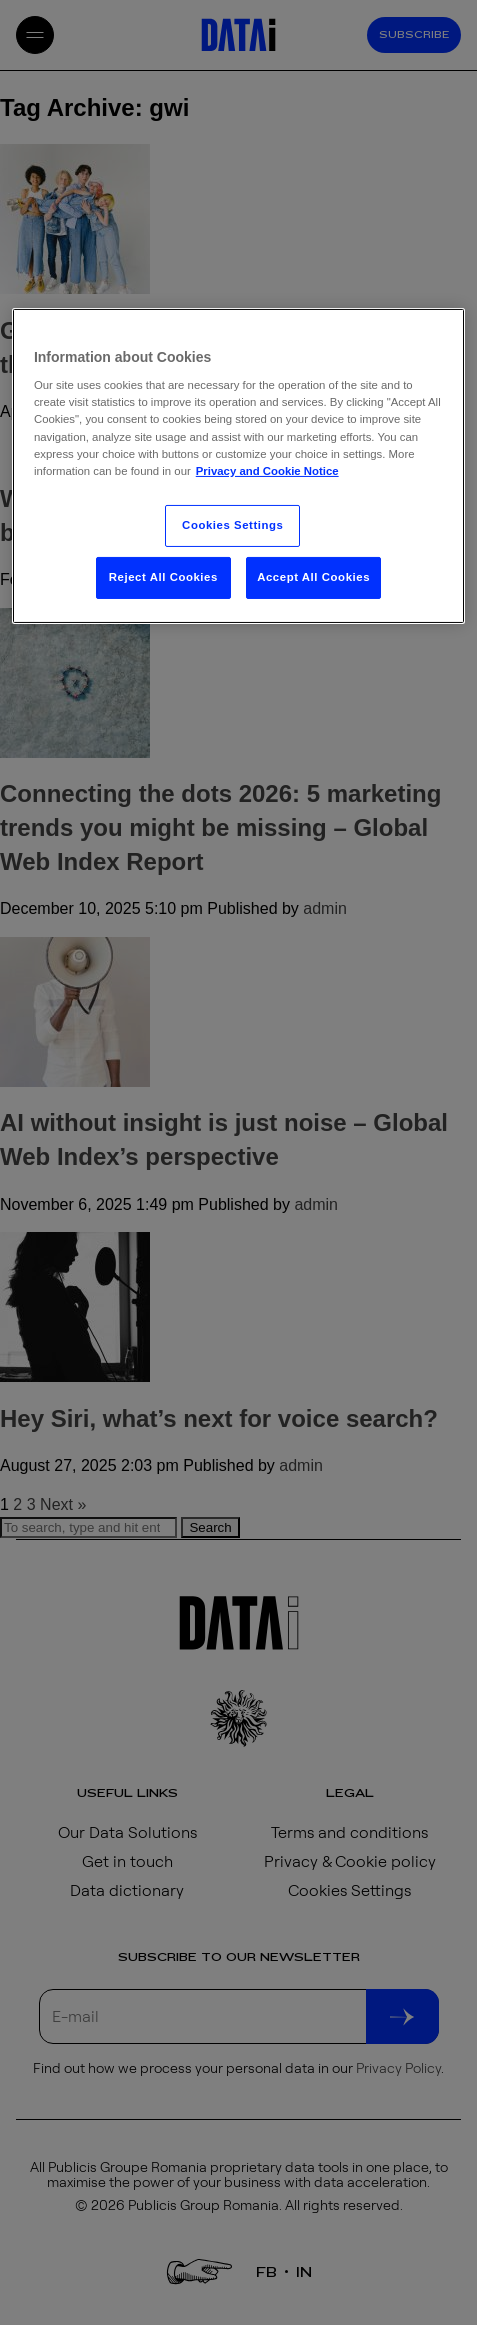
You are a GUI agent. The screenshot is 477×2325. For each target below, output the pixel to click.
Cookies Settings (232, 525)
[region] (238, 466)
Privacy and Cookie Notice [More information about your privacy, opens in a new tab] (267, 471)
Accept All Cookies (313, 577)
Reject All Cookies (163, 577)
